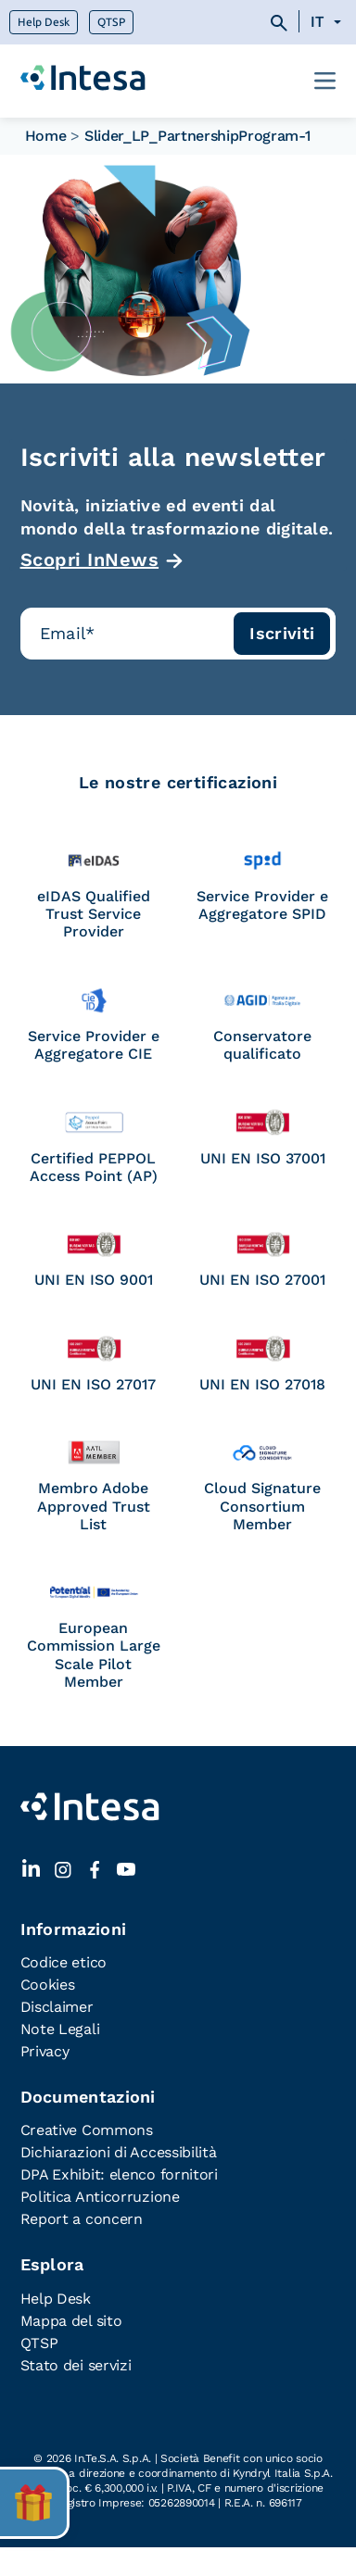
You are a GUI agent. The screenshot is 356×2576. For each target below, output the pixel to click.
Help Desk (44, 22)
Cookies (47, 1984)
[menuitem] (329, 22)
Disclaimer (57, 2007)
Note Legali (60, 2029)
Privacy (45, 2051)
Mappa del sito (71, 2321)
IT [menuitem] (317, 22)
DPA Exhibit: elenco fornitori (119, 2174)
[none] (329, 22)
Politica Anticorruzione (100, 2196)
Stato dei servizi (76, 2365)
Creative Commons (86, 2130)
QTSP (111, 22)
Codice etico (63, 1962)
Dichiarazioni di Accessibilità (118, 2152)
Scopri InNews (89, 559)
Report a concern (81, 2219)
